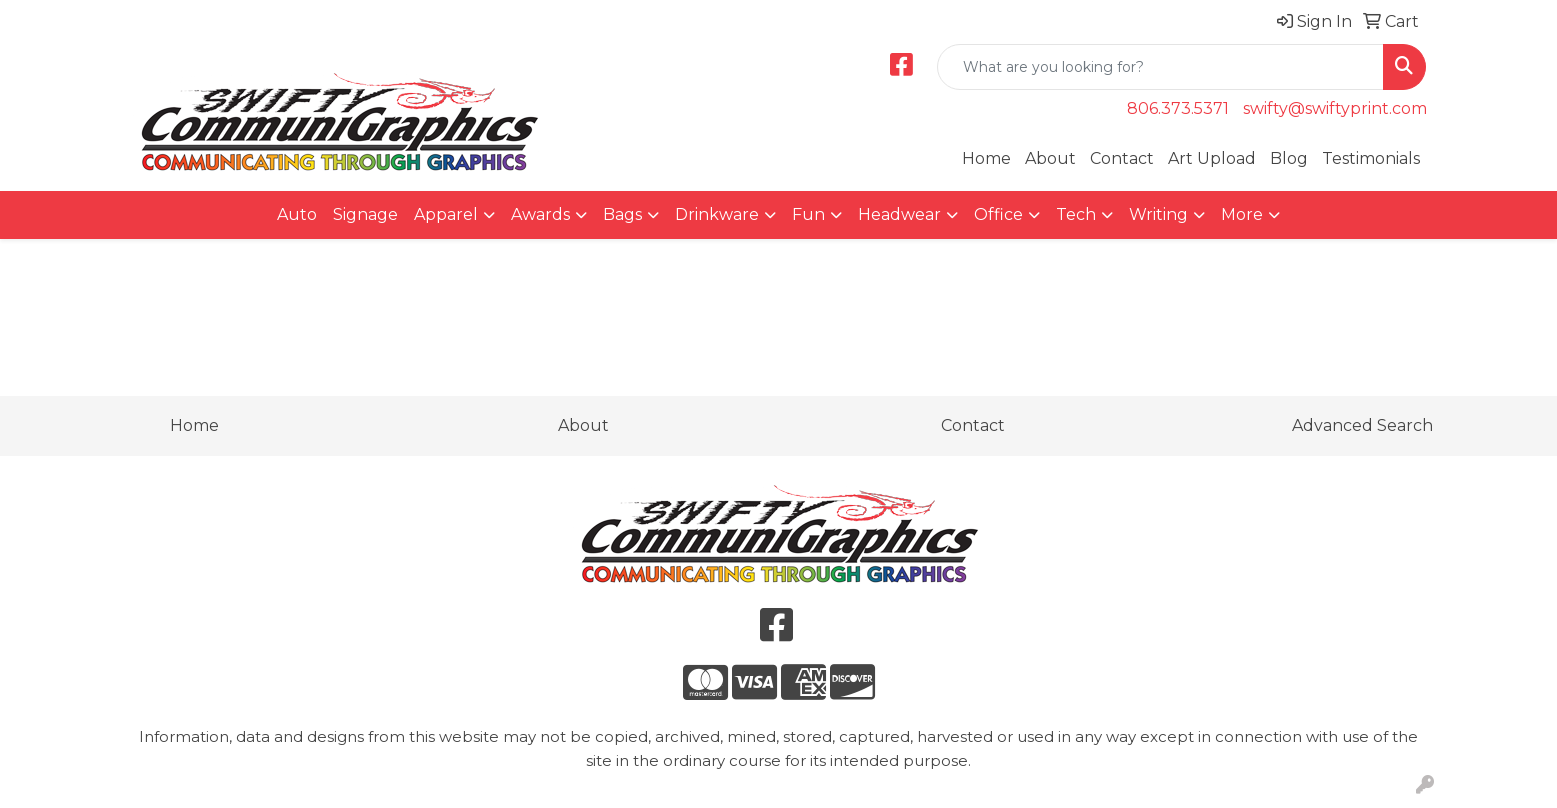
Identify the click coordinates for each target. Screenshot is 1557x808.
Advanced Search (1362, 425)
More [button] (1242, 214)
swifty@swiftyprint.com (1335, 108)
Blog (1289, 158)
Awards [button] (540, 214)
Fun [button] (808, 214)
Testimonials (1371, 158)
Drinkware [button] (717, 214)
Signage (365, 214)
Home (986, 158)
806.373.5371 (1178, 108)
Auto (297, 214)
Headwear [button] (899, 214)
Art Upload (1212, 158)
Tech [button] (1076, 214)
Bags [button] (622, 214)
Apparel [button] (446, 214)
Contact (1122, 158)
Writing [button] (1158, 214)
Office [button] (998, 214)
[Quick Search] (1160, 67)
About (1050, 158)
